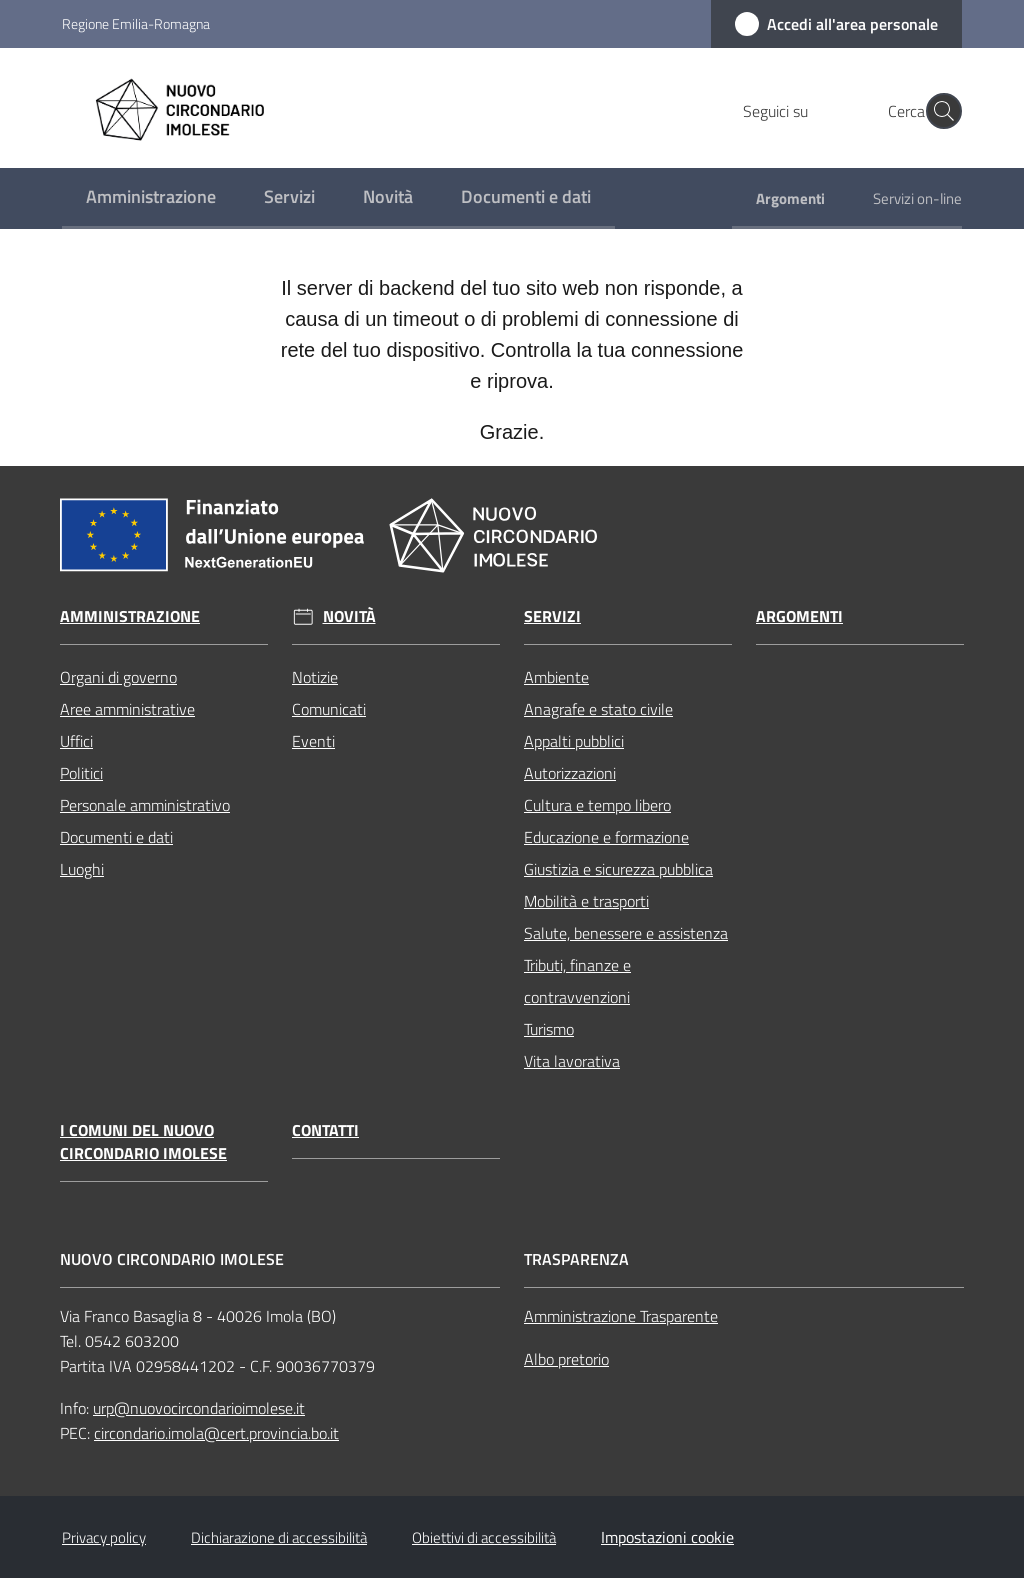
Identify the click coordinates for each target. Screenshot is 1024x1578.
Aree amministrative (127, 709)
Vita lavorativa (572, 1061)
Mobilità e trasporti (586, 901)
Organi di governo (118, 677)
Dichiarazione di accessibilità (279, 1537)
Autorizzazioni (570, 773)
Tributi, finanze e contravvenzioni (577, 981)
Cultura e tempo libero (597, 805)
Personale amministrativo (145, 805)
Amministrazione (130, 616)
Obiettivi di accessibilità (484, 1537)
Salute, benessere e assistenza (626, 933)
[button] (938, 111)
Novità (349, 616)
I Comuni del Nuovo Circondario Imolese (143, 1142)
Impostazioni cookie (667, 1537)
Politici (81, 773)
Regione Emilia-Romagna (136, 23)
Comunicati (329, 709)
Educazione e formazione (606, 837)
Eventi (313, 741)
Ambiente (556, 677)
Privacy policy (104, 1537)
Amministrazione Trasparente (621, 1316)
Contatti (325, 1130)
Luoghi (82, 869)
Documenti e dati (116, 837)
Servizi (552, 616)
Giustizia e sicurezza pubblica (618, 869)
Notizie (315, 677)
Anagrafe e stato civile (598, 709)
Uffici (76, 741)
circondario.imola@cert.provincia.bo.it (216, 1433)
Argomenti (799, 616)
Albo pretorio (566, 1359)
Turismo (549, 1029)
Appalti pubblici (574, 741)
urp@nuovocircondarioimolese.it (199, 1408)
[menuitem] (151, 198)
